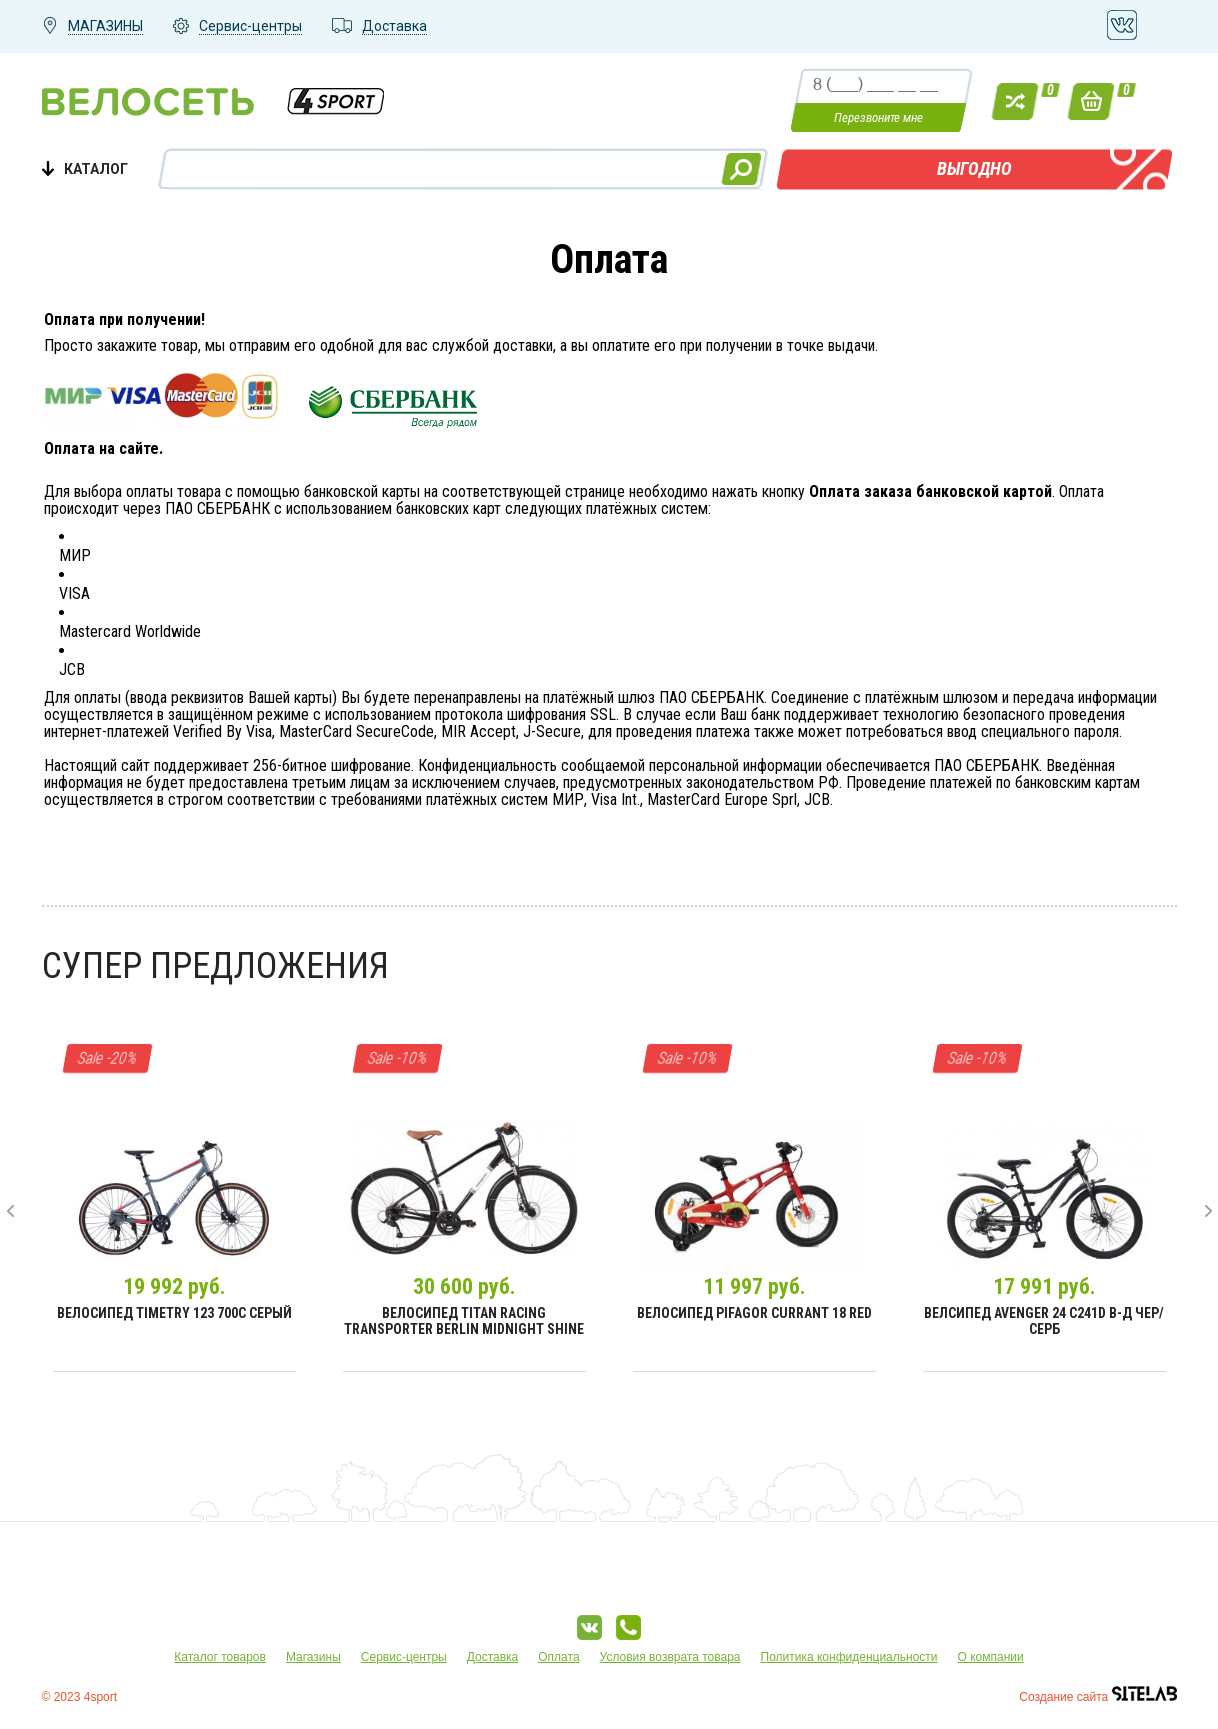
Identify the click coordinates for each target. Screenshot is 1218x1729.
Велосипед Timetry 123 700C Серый (174, 1313)
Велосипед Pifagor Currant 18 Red (754, 1313)
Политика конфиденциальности (849, 1657)
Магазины (313, 1657)
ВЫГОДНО (974, 168)
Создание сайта (1097, 1697)
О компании (991, 1657)
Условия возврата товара (670, 1657)
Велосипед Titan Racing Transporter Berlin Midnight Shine (464, 1321)
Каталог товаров (220, 1657)
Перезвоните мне (878, 117)
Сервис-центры (404, 1657)
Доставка (493, 1657)
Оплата (558, 1657)
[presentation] (10, 1211)
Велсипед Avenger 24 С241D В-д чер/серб (1044, 1321)
